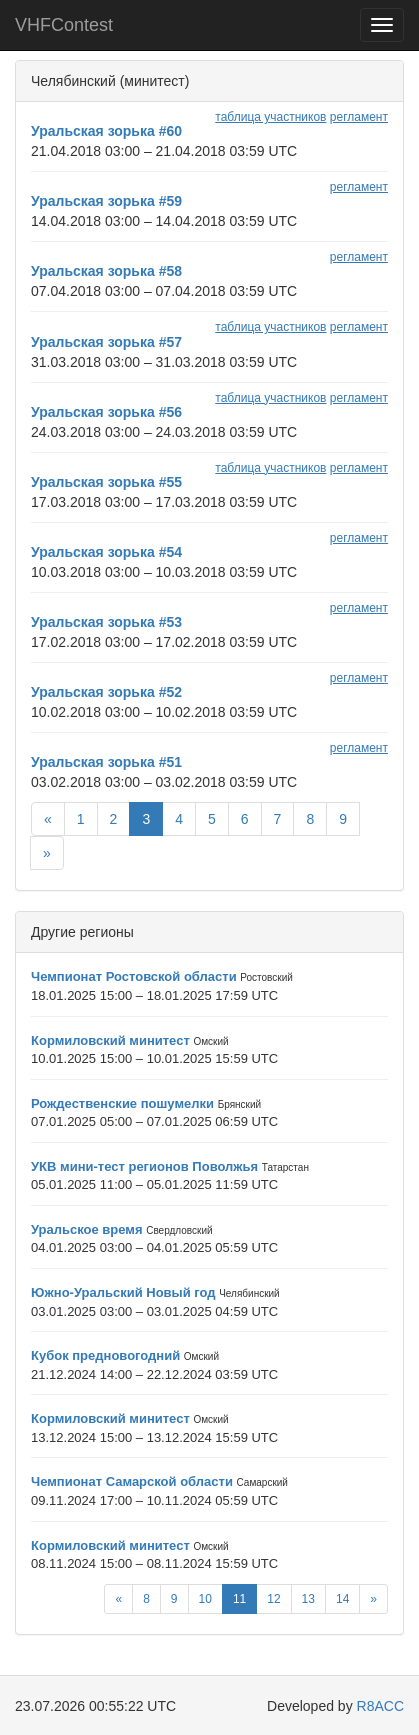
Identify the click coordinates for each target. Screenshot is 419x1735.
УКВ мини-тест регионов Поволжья (144, 1166)
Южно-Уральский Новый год (123, 1292)
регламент (359, 117)
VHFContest (64, 25)
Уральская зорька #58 (106, 271)
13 (308, 1599)
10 (205, 1599)
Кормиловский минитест (110, 1040)
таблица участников (270, 117)
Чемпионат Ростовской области (134, 976)
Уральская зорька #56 (106, 412)
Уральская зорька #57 (106, 342)
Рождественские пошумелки (122, 1103)
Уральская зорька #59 (106, 201)
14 (342, 1599)
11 (239, 1599)
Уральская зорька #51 (106, 762)
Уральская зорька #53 (106, 622)
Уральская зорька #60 (106, 131)
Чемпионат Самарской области (132, 1481)
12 (273, 1599)
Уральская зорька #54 (106, 552)
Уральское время (87, 1229)
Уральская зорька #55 (106, 482)
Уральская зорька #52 (106, 692)
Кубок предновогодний (105, 1355)
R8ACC (380, 1706)
